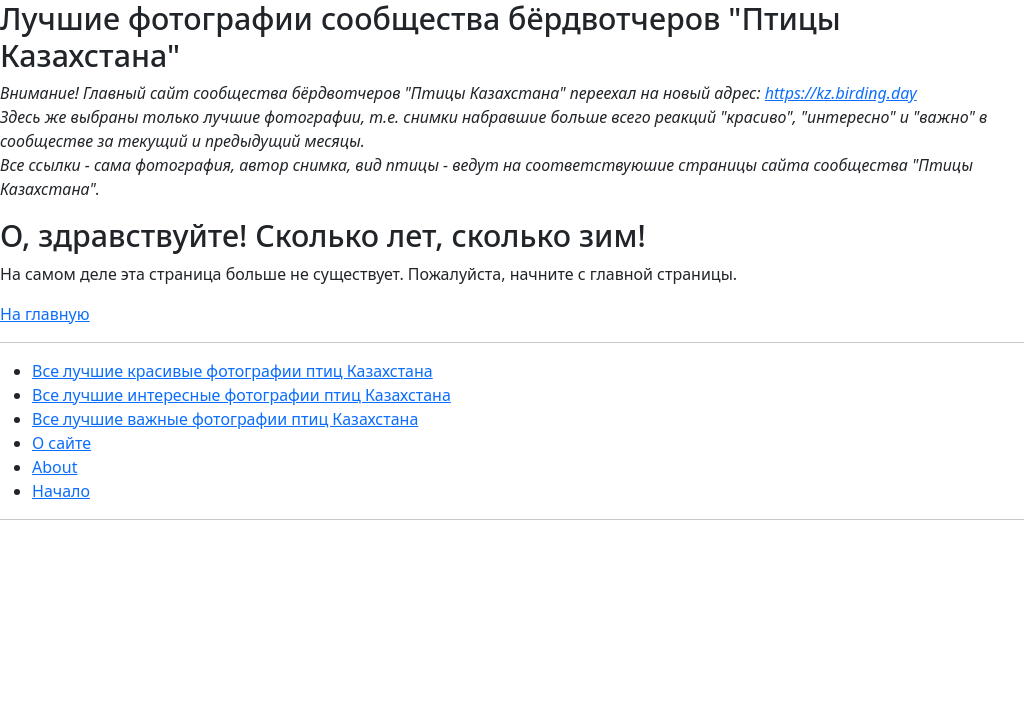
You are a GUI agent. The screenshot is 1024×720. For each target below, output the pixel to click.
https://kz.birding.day (841, 93)
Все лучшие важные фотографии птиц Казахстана (225, 419)
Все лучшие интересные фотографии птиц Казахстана (241, 395)
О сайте (61, 443)
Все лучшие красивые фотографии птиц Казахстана (232, 371)
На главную (45, 314)
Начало (61, 491)
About (54, 467)
